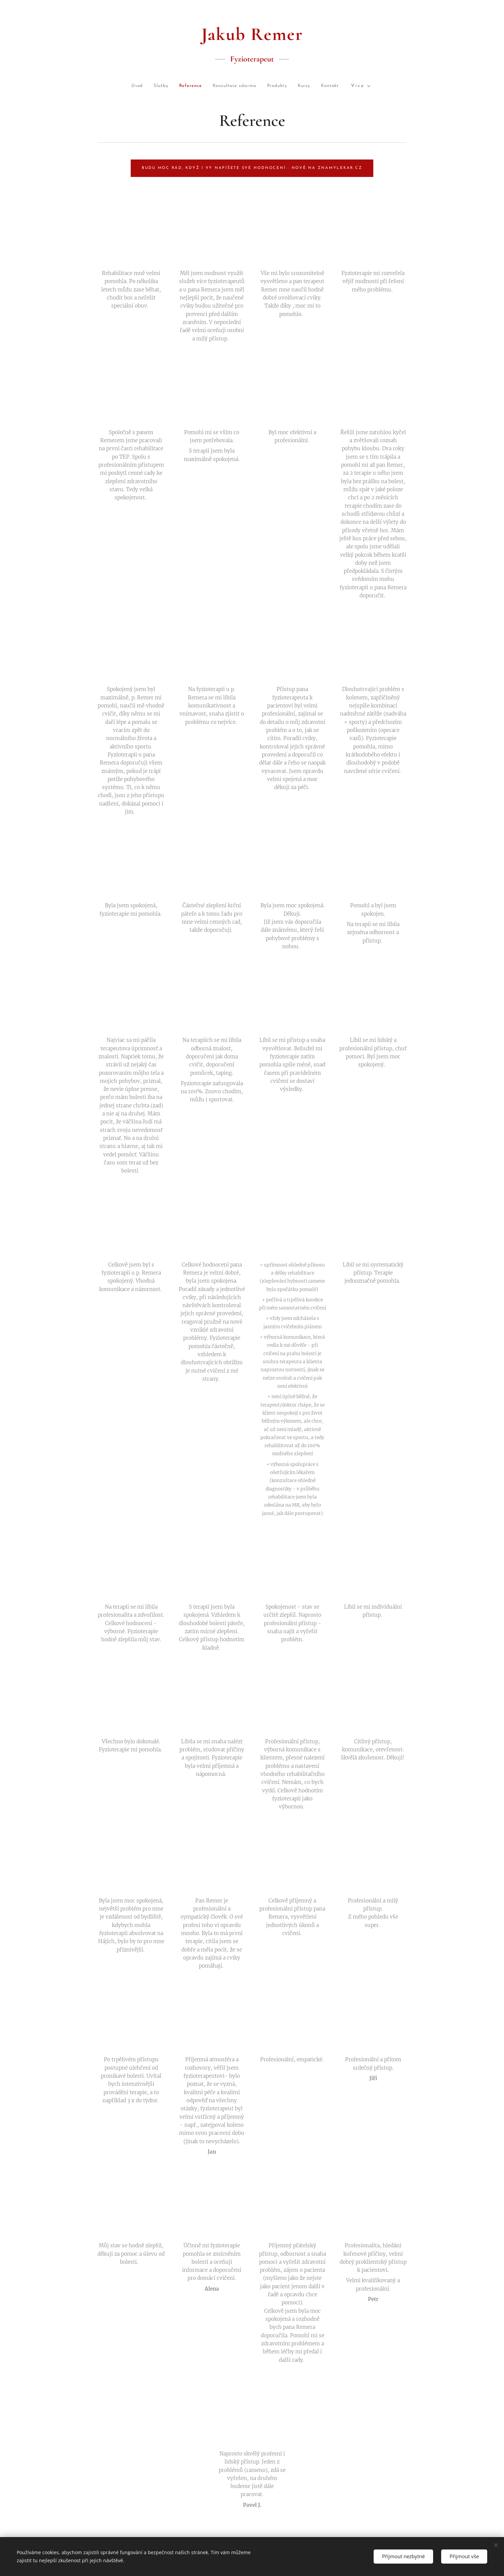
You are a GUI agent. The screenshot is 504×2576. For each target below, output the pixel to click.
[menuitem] (112, 86)
